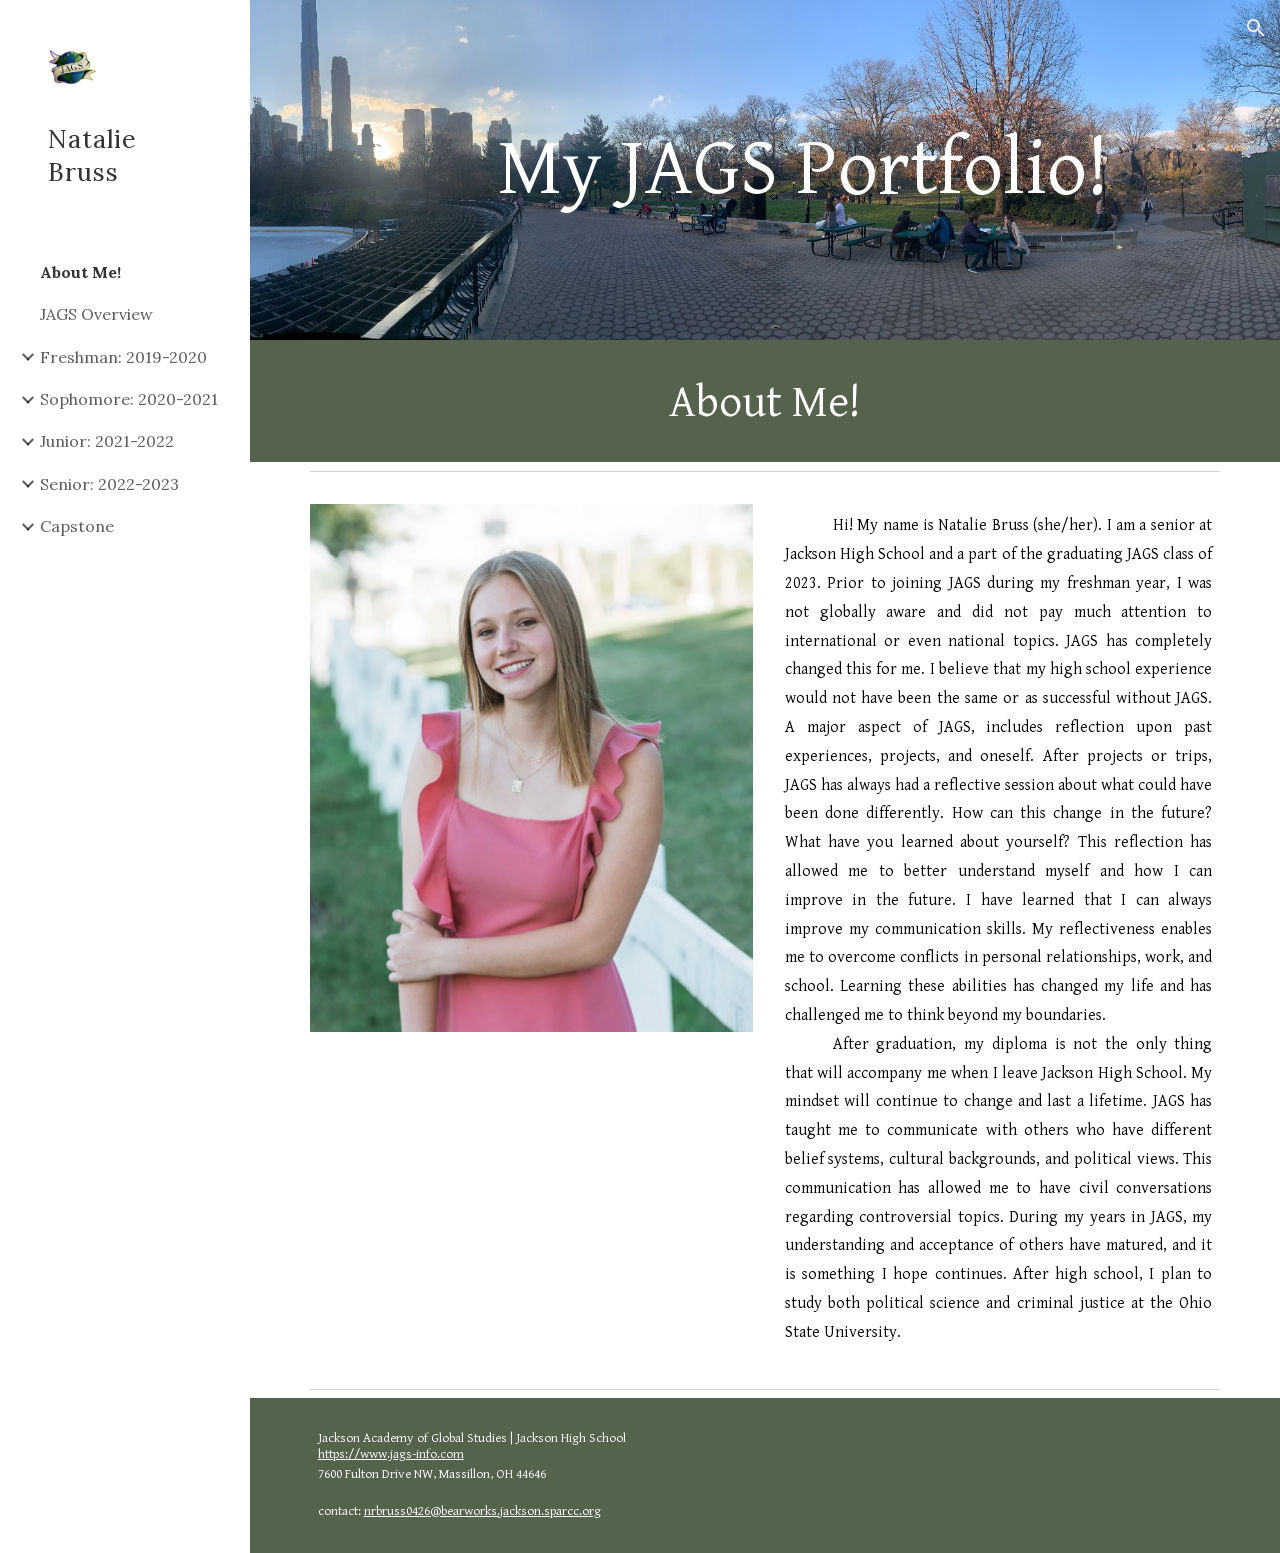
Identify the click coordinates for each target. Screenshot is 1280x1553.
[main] (803, 170)
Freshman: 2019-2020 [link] (123, 357)
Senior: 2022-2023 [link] (109, 484)
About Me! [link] (80, 272)
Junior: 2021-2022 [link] (107, 441)
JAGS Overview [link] (96, 314)
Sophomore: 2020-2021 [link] (129, 399)
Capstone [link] (77, 526)
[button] (1256, 28)
